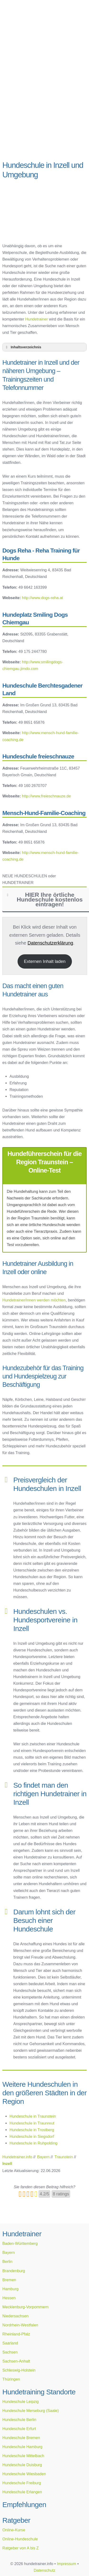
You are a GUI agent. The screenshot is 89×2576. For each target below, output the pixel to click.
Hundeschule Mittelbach (23, 2456)
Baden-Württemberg (20, 2243)
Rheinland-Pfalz (16, 2334)
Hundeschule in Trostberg (31, 2130)
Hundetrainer (36, 319)
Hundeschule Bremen (21, 2437)
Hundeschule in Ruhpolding (33, 2143)
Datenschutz (45, 2570)
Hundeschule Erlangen (22, 2492)
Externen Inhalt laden (45, 961)
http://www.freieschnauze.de (46, 796)
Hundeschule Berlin (19, 2419)
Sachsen (10, 2352)
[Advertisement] (44, 108)
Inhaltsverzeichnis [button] (22, 347)
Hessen (9, 2298)
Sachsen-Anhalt (16, 2361)
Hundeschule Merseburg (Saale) (30, 2410)
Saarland (10, 2343)
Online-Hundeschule (20, 2539)
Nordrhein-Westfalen (20, 2325)
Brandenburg (13, 2271)
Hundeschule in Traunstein (32, 2116)
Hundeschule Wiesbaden (24, 2474)
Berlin (7, 2261)
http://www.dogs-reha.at (42, 598)
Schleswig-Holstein (18, 2370)
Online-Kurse (13, 2530)
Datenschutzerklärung (50, 943)
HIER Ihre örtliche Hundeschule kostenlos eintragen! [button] (44, 899)
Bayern (8, 2252)
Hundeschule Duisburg (22, 2465)
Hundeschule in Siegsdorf (31, 2136)
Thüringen (11, 2379)
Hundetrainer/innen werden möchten (34, 1300)
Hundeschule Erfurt (19, 2428)
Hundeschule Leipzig (20, 2401)
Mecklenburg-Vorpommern (25, 2307)
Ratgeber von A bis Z (20, 2548)
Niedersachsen (15, 2316)
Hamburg (10, 2289)
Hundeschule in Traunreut (31, 2123)
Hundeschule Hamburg (22, 2447)
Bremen (9, 2280)
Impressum (66, 2563)
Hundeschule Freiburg (21, 2483)
